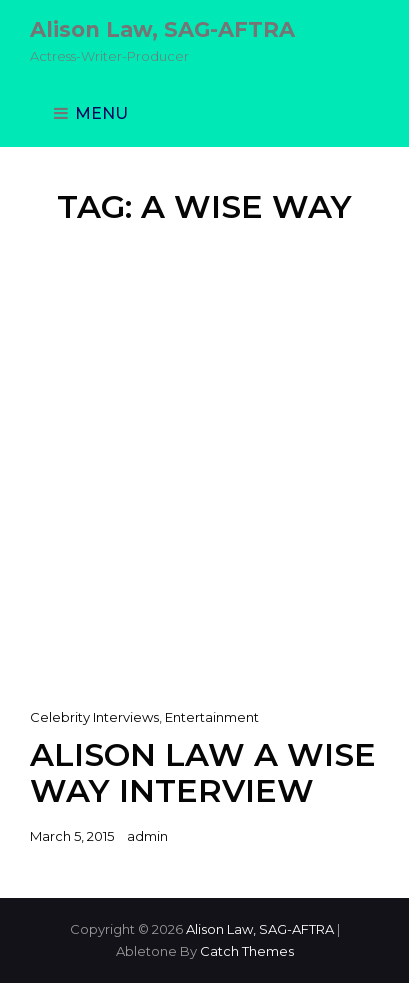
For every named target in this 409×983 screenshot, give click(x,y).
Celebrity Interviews (94, 717)
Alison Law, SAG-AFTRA (162, 29)
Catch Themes (247, 951)
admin (147, 836)
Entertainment (212, 717)
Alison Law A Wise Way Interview (203, 772)
